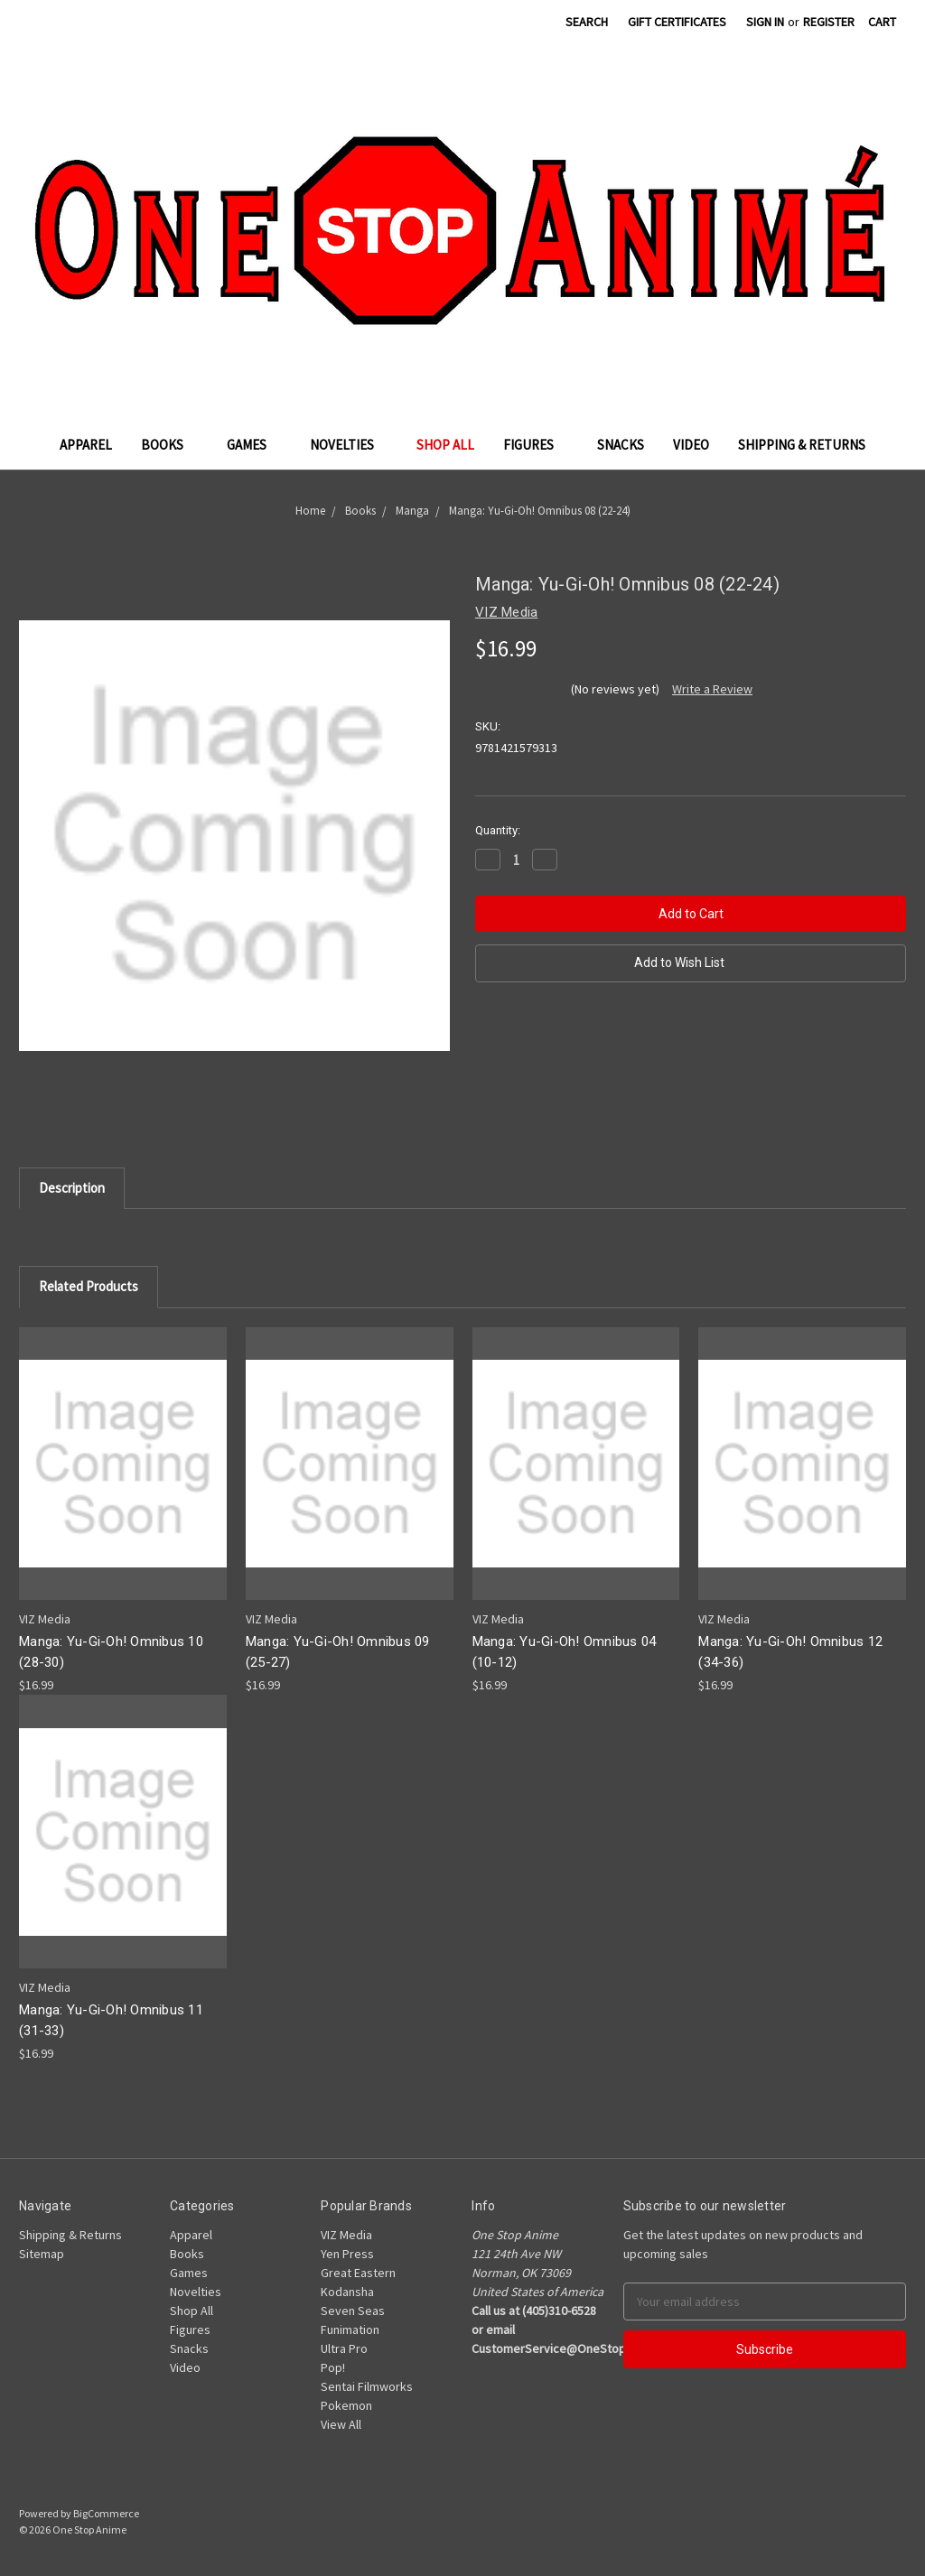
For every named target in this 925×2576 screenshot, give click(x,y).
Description (72, 1187)
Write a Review (712, 689)
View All (341, 2424)
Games (254, 444)
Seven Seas (353, 2310)
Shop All (445, 444)
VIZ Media (346, 2235)
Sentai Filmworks (367, 2386)
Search (586, 22)
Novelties (349, 444)
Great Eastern (358, 2272)
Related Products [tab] (88, 1286)
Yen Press (347, 2254)
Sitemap (41, 2254)
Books (169, 444)
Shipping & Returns (801, 444)
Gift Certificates (677, 22)
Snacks (620, 444)
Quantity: (497, 830)
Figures (535, 444)
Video (691, 444)
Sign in (765, 22)
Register (829, 22)
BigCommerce (106, 2513)
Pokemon (346, 2405)
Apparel (86, 444)
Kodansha (347, 2291)
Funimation (350, 2329)
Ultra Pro (344, 2348)
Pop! (333, 2367)
